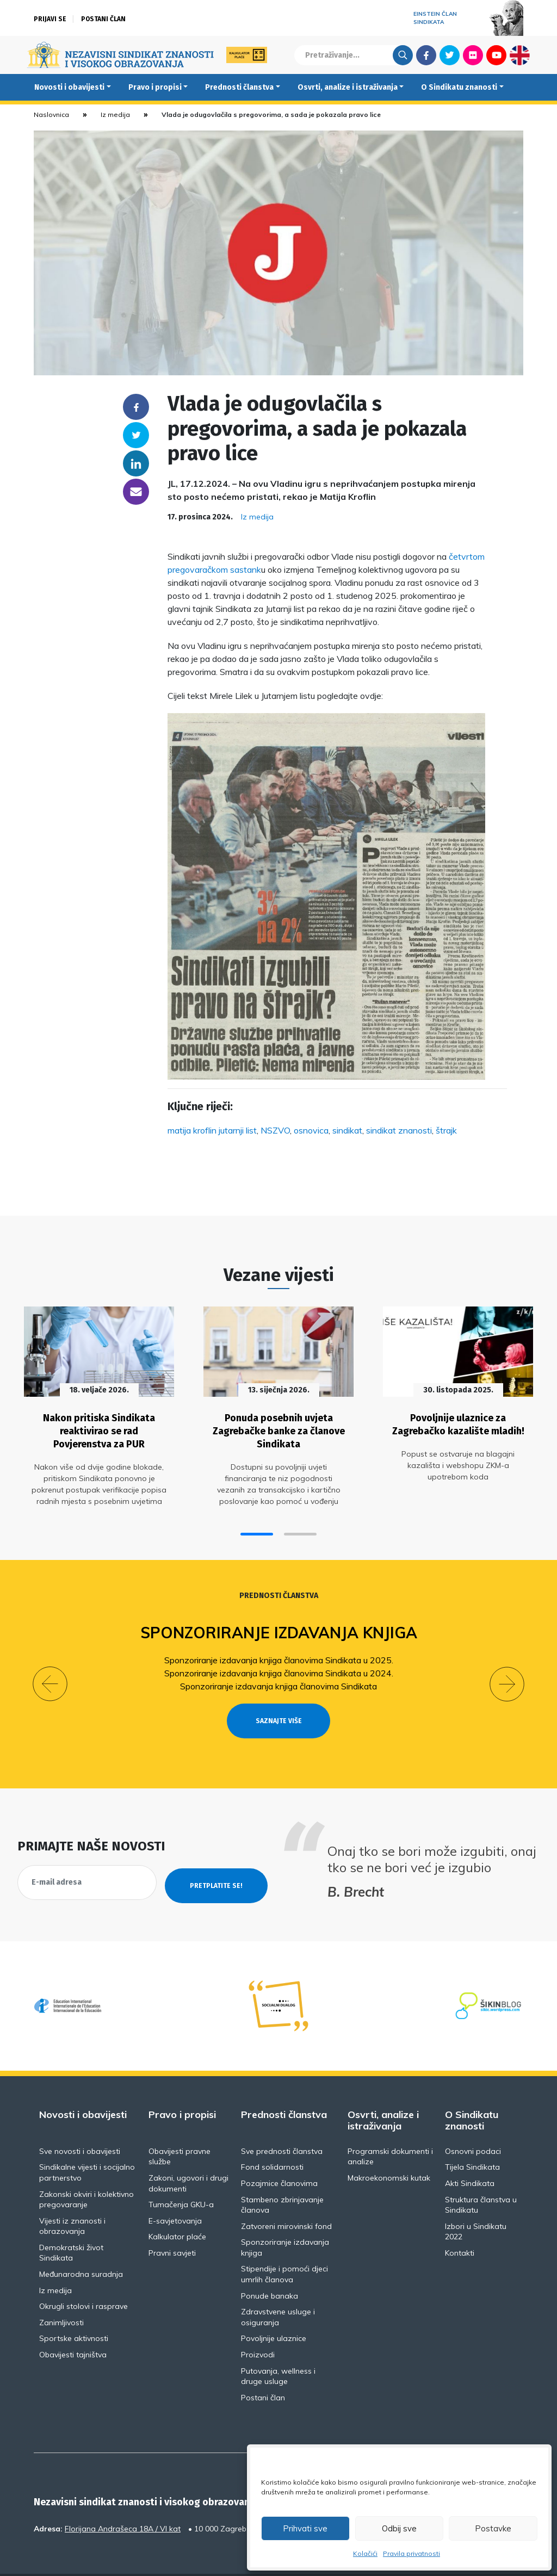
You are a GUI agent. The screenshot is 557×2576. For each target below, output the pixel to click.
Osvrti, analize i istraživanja (348, 87)
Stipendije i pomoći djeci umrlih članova (284, 2245)
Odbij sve (399, 2528)
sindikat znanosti (399, 1130)
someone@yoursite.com (136, 491)
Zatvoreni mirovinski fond (286, 2197)
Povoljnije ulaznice (273, 2309)
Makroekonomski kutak (389, 2148)
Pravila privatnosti (411, 2553)
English (520, 54)
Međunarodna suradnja (81, 2245)
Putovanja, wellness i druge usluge (278, 2347)
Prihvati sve (305, 2528)
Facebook (426, 54)
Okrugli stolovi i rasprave (83, 2277)
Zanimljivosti (61, 2293)
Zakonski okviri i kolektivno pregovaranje (86, 2170)
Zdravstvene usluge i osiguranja (278, 2287)
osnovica (311, 1130)
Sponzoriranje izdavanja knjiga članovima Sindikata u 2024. (278, 1663)
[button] (256, 1524)
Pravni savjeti (172, 2223)
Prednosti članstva (239, 87)
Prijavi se (50, 19)
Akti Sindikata (469, 2154)
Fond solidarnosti (272, 2137)
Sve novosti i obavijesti (79, 2122)
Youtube (496, 54)
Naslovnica (51, 114)
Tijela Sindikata (472, 2137)
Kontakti (459, 2223)
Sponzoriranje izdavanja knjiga (278, 1622)
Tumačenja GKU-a (181, 2175)
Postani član (103, 19)
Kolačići (365, 2553)
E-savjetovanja (175, 2191)
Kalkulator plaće (177, 2207)
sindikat (347, 1130)
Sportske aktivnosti (73, 2309)
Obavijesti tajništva (73, 2325)
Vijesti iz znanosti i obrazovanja (72, 2197)
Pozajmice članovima (279, 2154)
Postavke (493, 2528)
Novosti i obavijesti (69, 87)
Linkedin (136, 463)
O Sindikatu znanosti (459, 87)
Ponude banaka (269, 2266)
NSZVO (275, 1130)
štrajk (446, 1130)
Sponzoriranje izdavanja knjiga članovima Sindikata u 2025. (278, 1650)
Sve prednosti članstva (282, 2122)
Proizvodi (258, 2325)
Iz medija (115, 114)
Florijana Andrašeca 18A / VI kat (123, 2499)
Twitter (450, 54)
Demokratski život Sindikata (71, 2223)
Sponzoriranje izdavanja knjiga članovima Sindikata (278, 1676)
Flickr (473, 54)
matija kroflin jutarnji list (212, 1130)
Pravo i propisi (155, 87)
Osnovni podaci (473, 2122)
